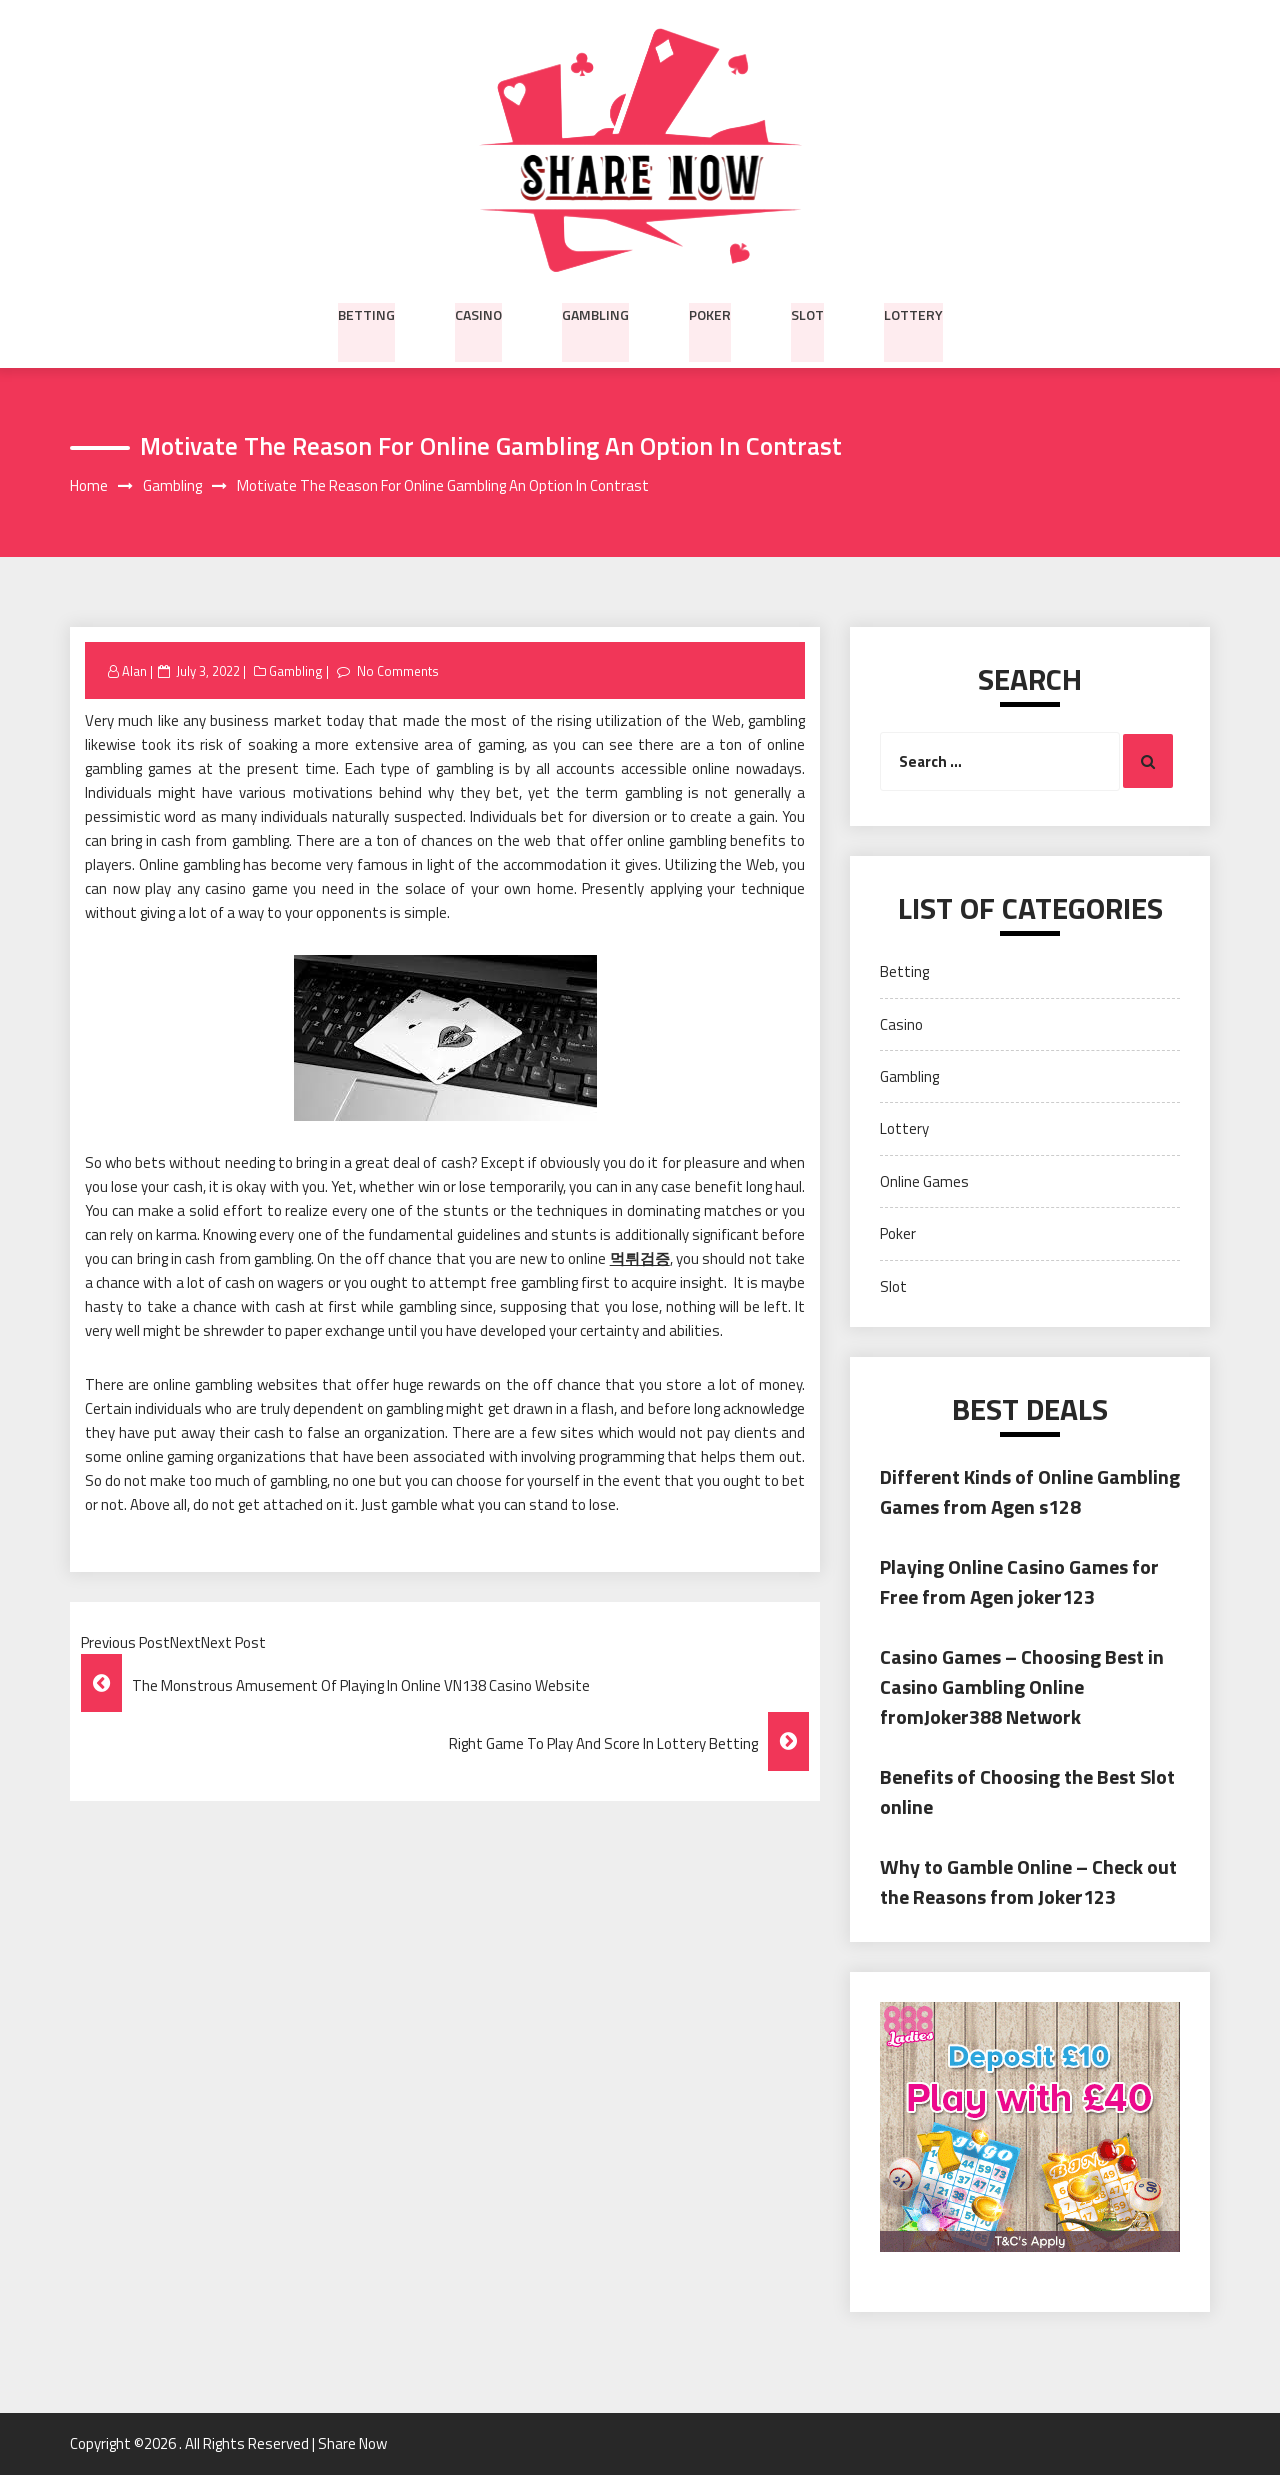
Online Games (924, 1181)
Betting (366, 313)
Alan (134, 671)
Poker (710, 313)
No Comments (397, 671)
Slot (807, 313)
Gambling (595, 313)
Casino (478, 313)
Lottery (913, 313)
